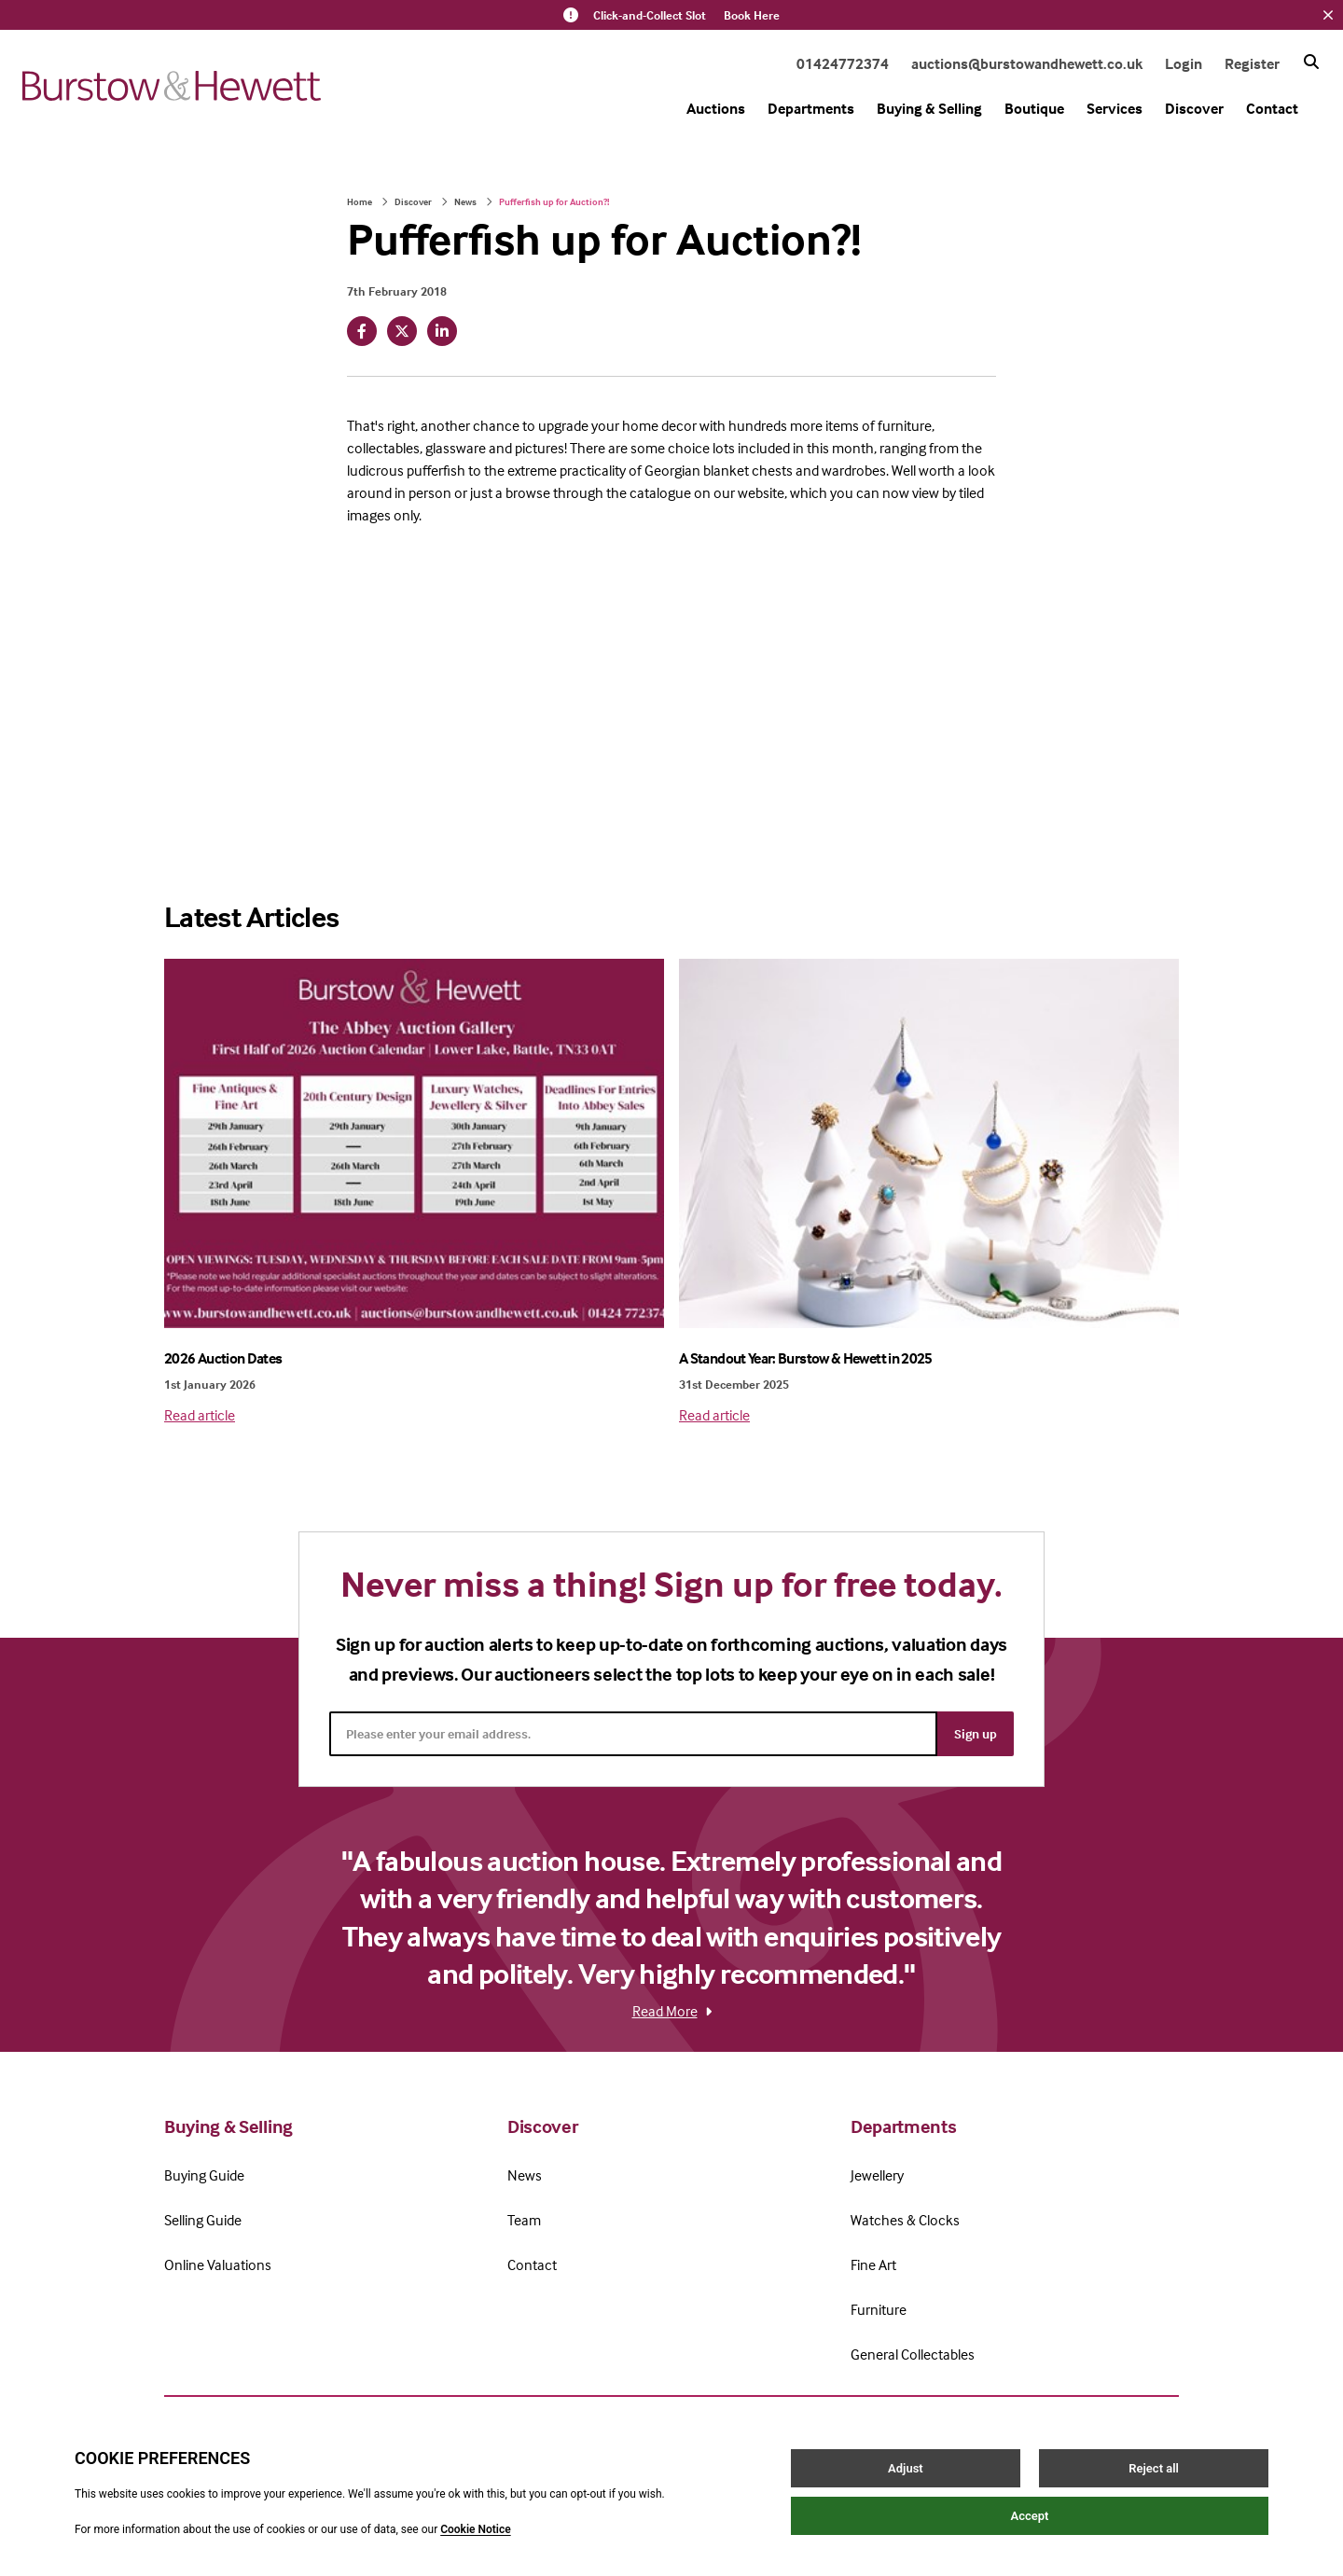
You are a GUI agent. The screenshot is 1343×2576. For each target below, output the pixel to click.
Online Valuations (217, 2264)
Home (359, 201)
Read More (672, 2010)
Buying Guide (204, 2175)
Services (1114, 108)
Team (524, 2219)
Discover (1194, 108)
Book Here (752, 14)
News (465, 201)
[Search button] (1311, 61)
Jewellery (877, 2175)
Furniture (879, 2309)
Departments (811, 108)
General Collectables (913, 2354)
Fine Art (873, 2264)
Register (1252, 63)
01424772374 (842, 63)
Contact (1272, 108)
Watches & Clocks (905, 2219)
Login (1183, 63)
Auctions (715, 108)
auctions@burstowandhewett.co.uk (1026, 63)
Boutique (1034, 108)
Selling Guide (203, 2219)
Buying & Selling (929, 108)
